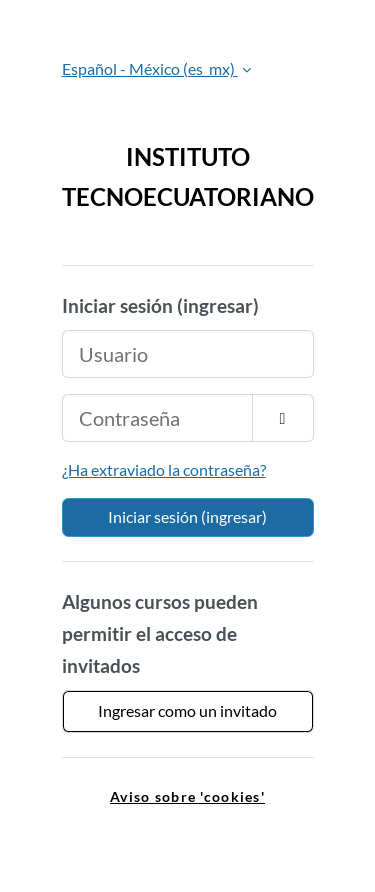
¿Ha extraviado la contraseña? (164, 469)
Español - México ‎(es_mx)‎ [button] (150, 68)
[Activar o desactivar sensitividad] (283, 418)
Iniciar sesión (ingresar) (187, 516)
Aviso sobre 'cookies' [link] (187, 796)
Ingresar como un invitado (187, 710)
